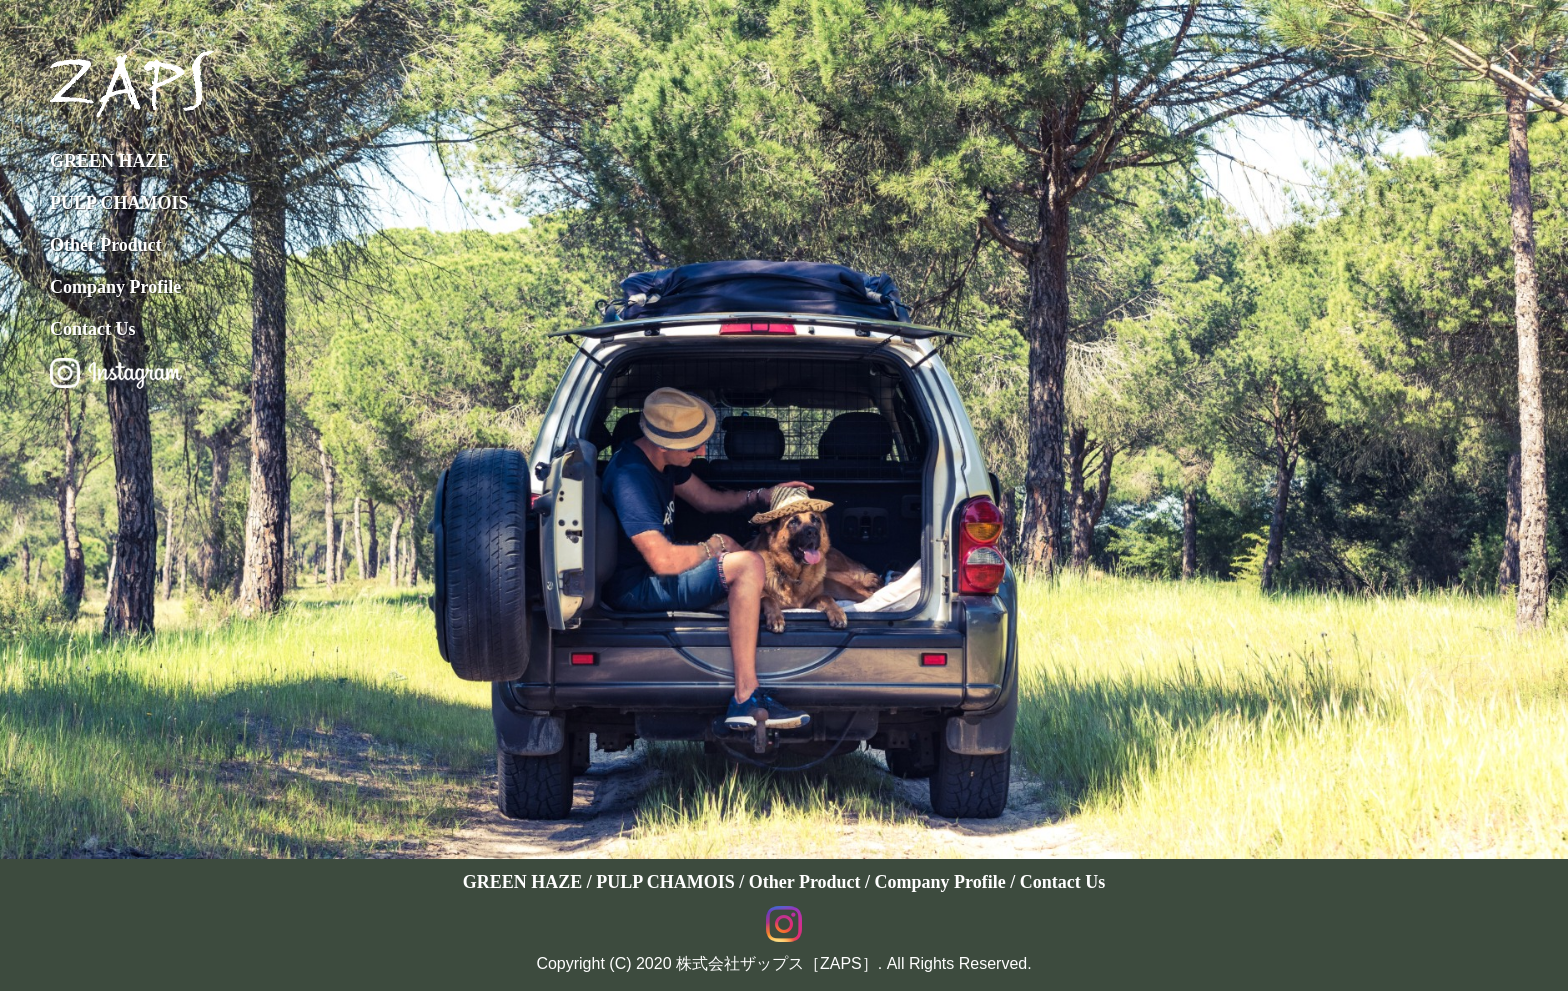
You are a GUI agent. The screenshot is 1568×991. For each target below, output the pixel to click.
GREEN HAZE (110, 161)
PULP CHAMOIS (119, 203)
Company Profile (115, 287)
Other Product (106, 245)
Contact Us (93, 329)
